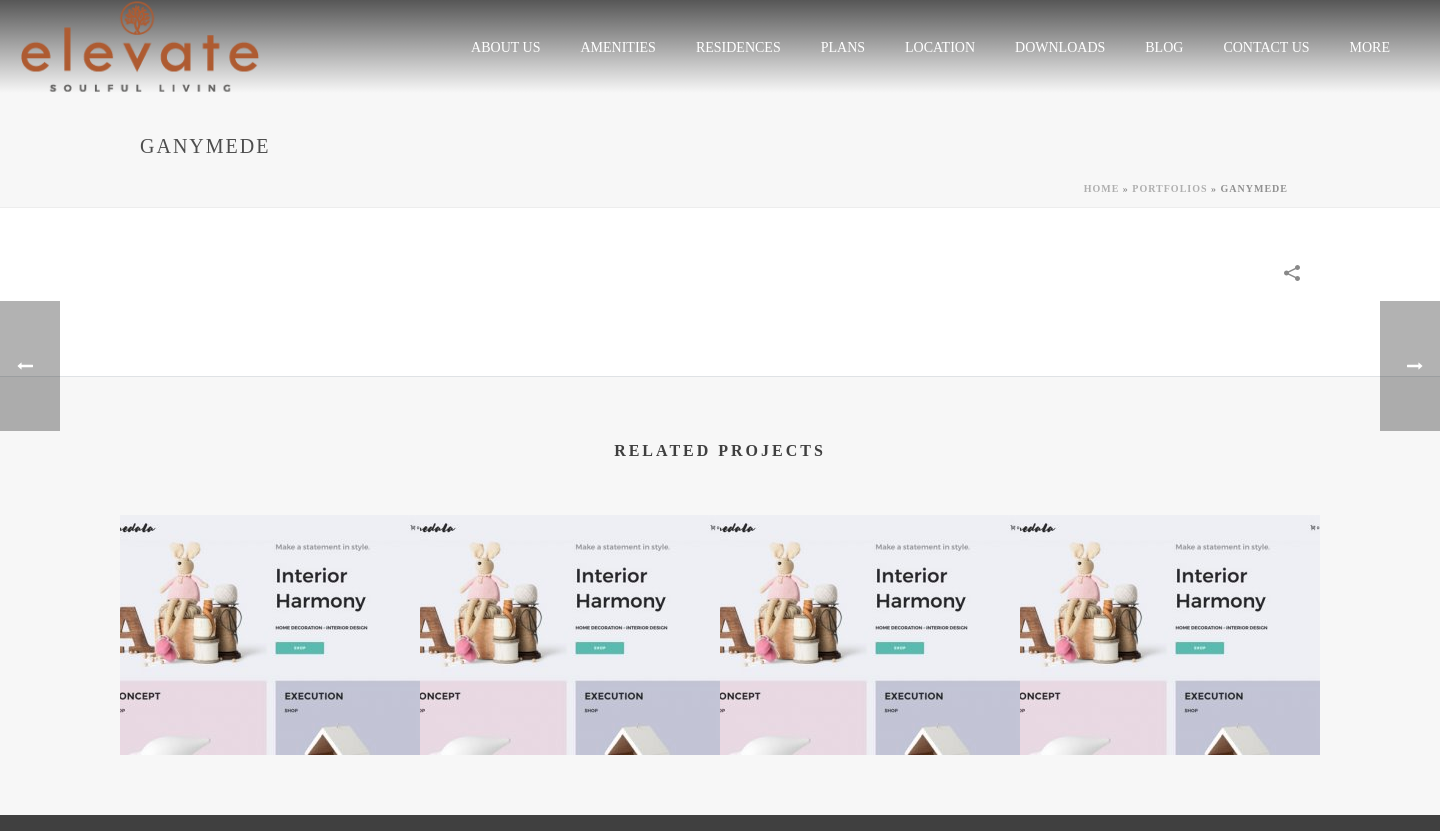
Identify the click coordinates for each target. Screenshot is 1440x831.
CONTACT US (1266, 47)
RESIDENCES (738, 47)
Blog (1164, 47)
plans (843, 47)
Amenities (617, 47)
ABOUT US (505, 47)
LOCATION (940, 47)
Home (1102, 188)
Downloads (1060, 47)
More (1370, 47)
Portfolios (1169, 188)
